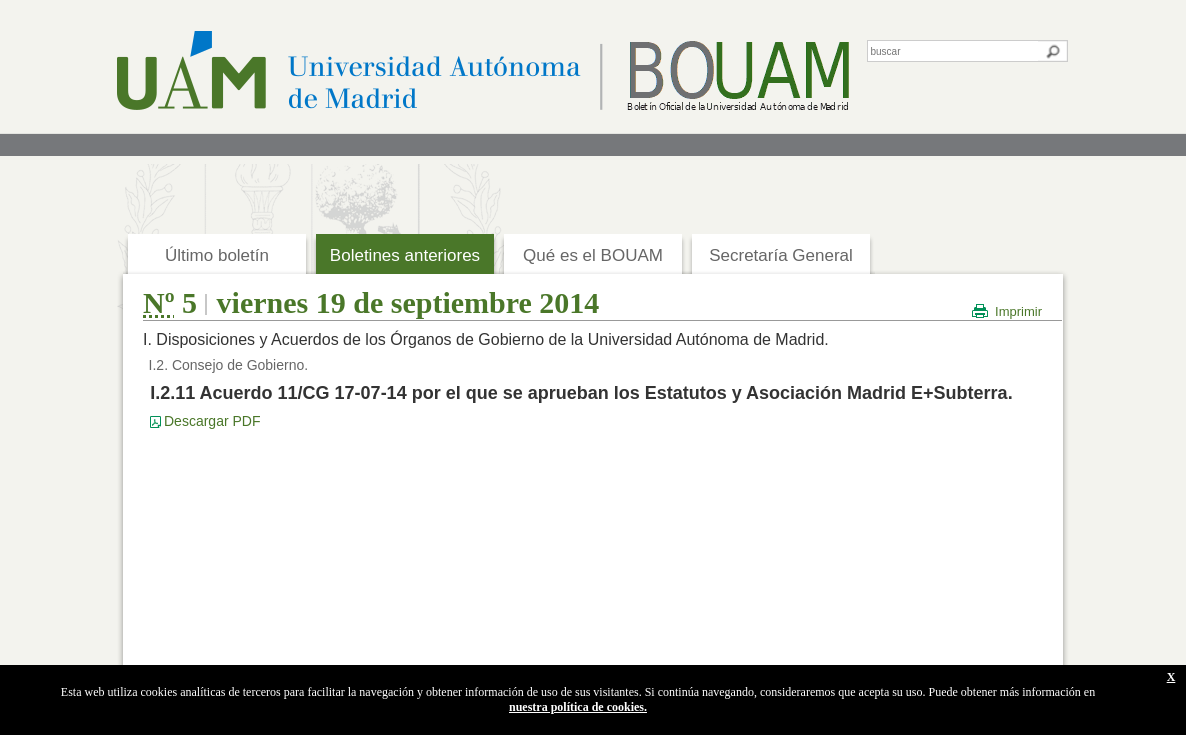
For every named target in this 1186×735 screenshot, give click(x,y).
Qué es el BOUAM (593, 255)
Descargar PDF (212, 421)
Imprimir (1018, 311)
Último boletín (217, 255)
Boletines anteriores (405, 255)
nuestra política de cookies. (578, 707)
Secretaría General (781, 255)
